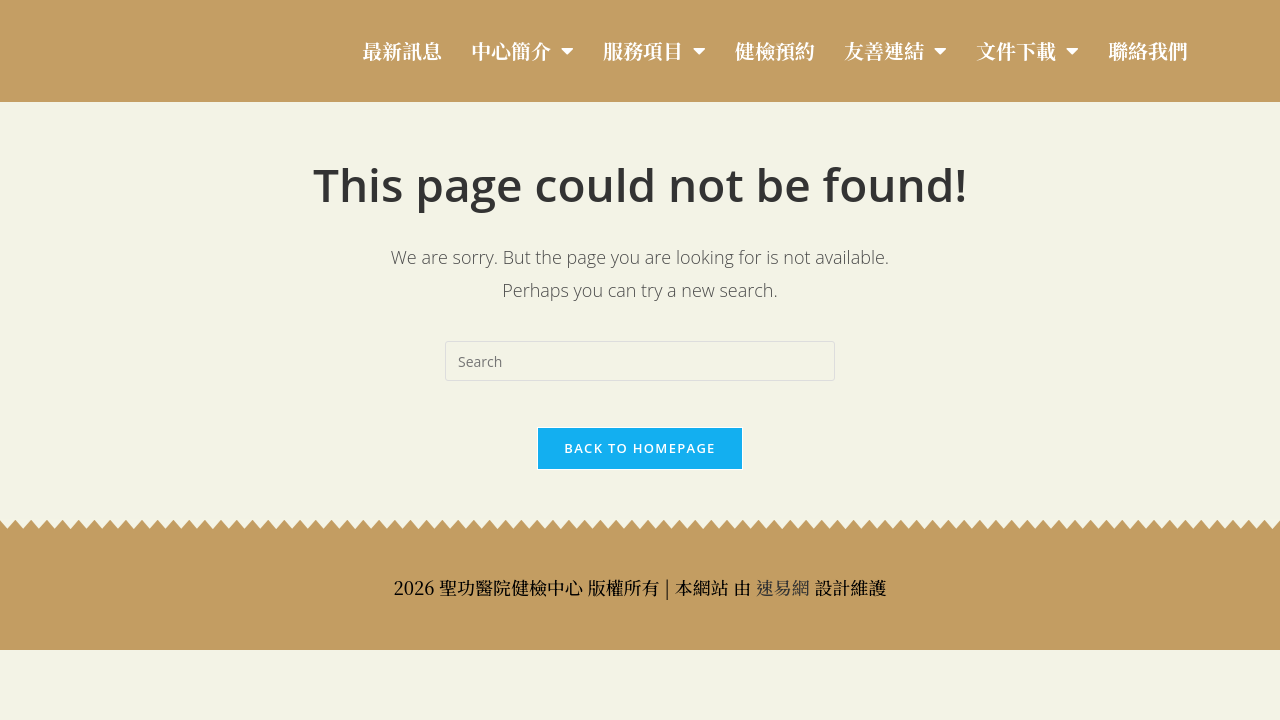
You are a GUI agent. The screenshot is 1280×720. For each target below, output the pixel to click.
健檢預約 (775, 50)
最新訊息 (402, 50)
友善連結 (895, 51)
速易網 (783, 601)
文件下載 (1027, 51)
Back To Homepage (639, 462)
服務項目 (654, 51)
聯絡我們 (1148, 50)
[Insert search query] (640, 361)
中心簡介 (522, 51)
